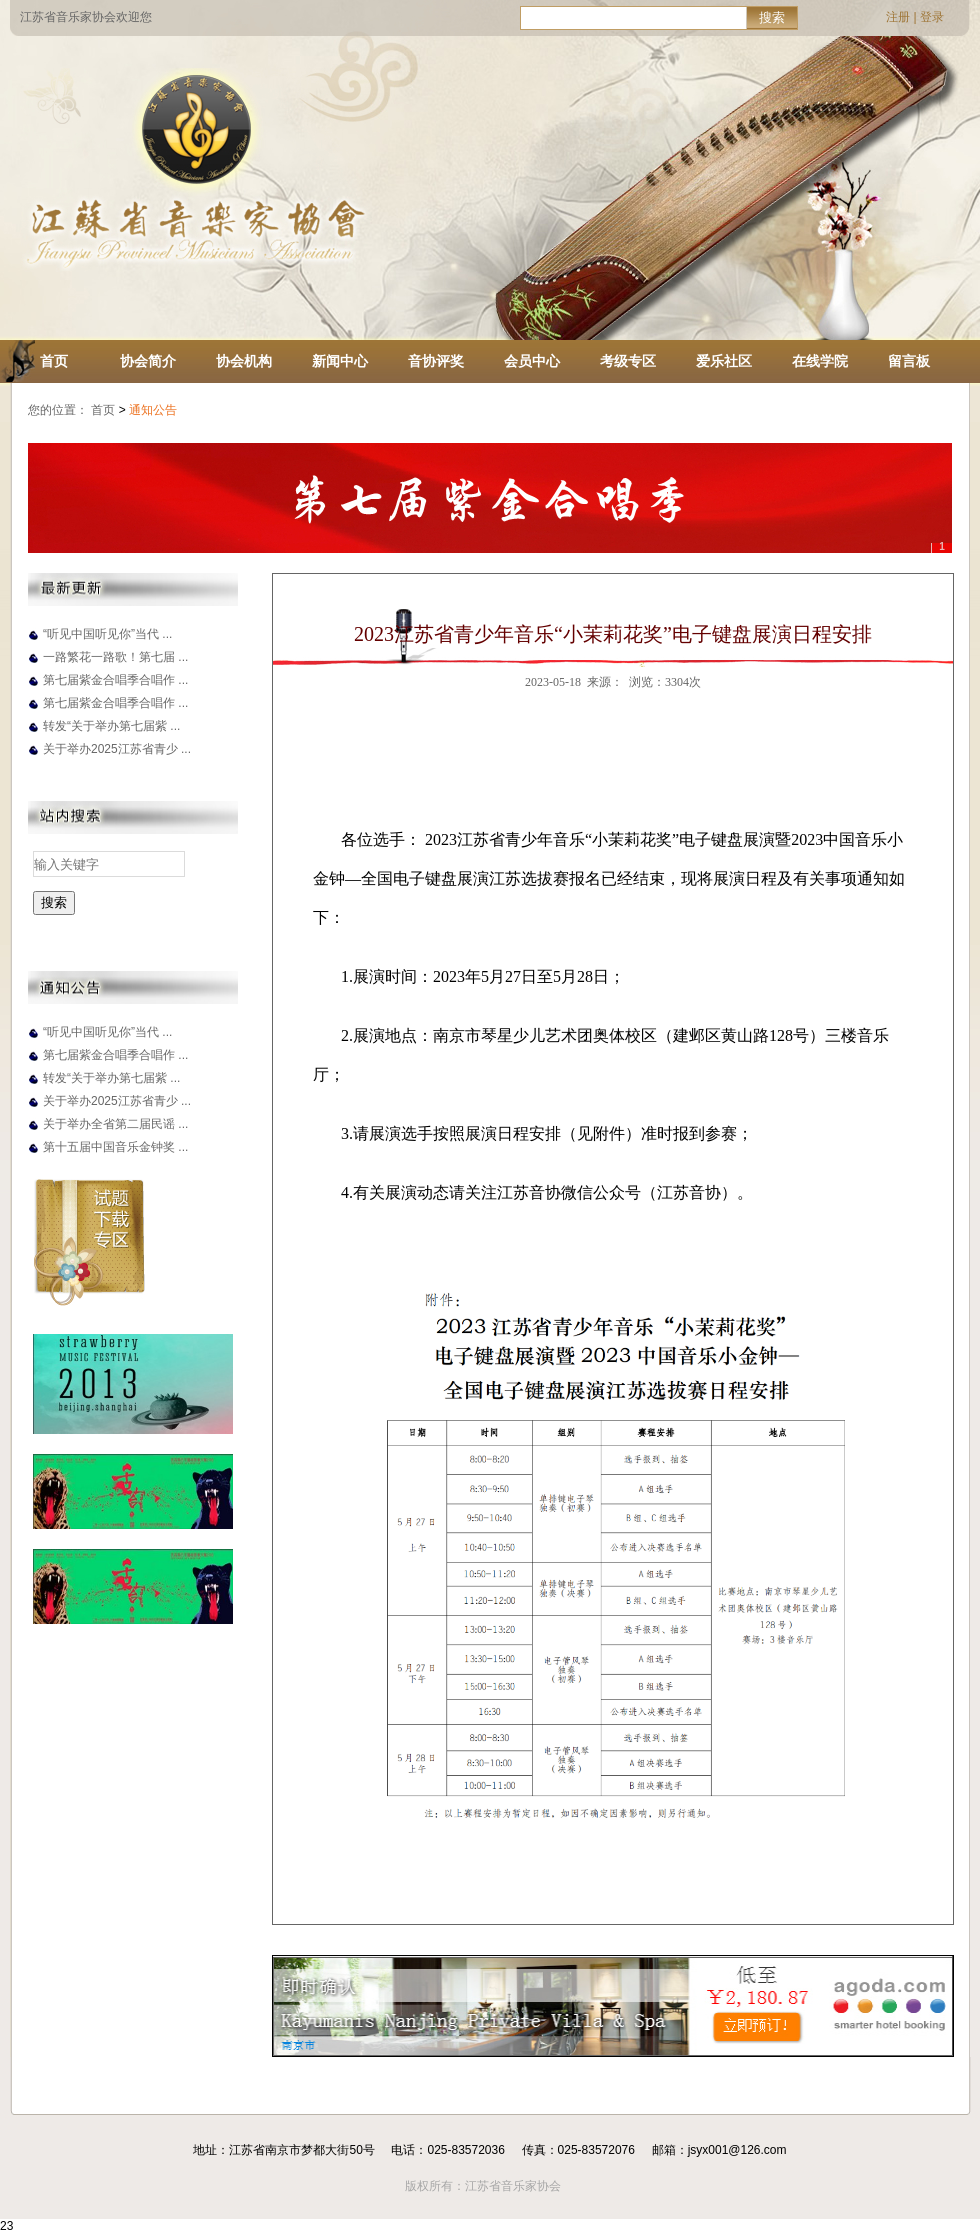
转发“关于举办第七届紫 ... (111, 726)
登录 (932, 17)
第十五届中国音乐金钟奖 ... (115, 1147)
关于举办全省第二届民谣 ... (115, 1124)
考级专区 (628, 361)
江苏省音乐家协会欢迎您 (86, 17)
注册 (898, 17)
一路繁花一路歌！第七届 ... (115, 657)
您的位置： (58, 410)
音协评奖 (436, 361)
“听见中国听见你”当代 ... (107, 634)
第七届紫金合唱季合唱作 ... (115, 680)
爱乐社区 (724, 361)
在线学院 (820, 361)
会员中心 (532, 361)
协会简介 (148, 361)
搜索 (772, 17)
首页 (54, 361)
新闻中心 (340, 361)
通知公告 (154, 410)
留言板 (909, 361)
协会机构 (244, 361)
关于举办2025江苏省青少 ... (117, 749)
